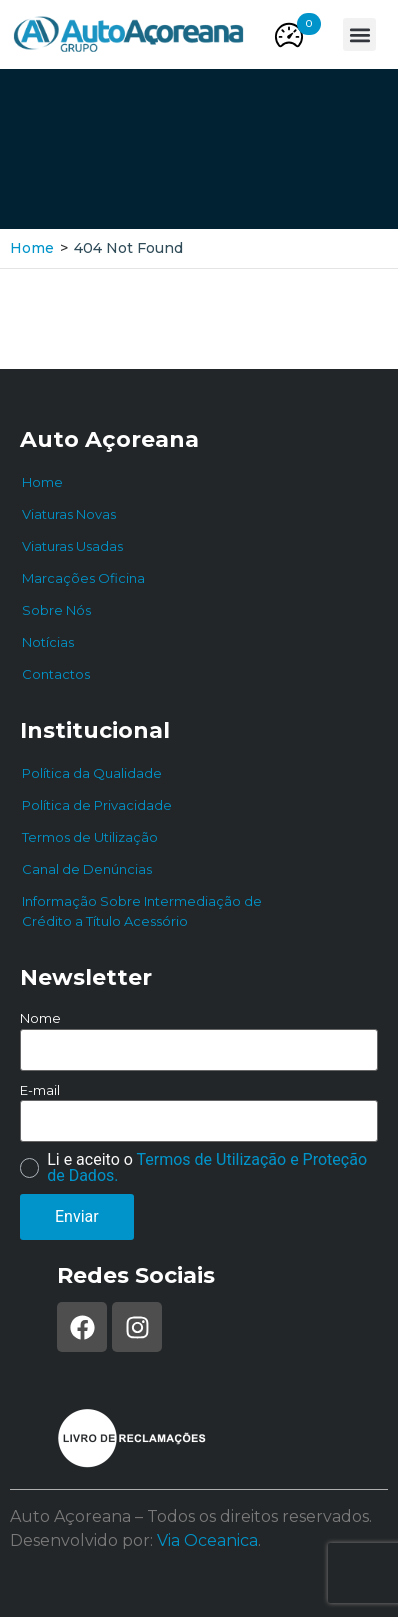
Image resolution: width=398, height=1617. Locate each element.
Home (32, 248)
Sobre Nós (56, 610)
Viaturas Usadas (72, 546)
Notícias (48, 642)
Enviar (77, 1216)
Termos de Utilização (90, 837)
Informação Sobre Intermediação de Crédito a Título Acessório (142, 911)
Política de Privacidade (97, 805)
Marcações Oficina (83, 578)
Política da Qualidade (92, 773)
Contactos (56, 674)
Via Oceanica (207, 1540)
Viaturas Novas (69, 514)
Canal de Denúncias (87, 869)
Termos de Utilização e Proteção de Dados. (207, 1167)
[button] (309, 24)
